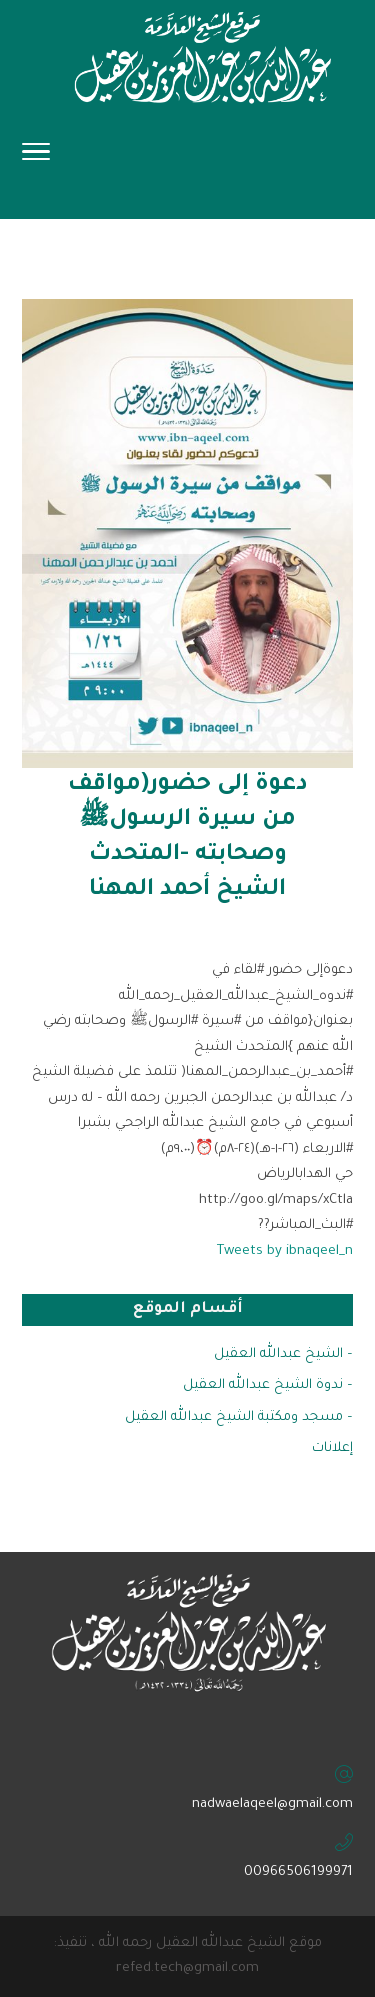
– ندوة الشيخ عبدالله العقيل (268, 1385)
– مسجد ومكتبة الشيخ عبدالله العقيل (239, 1417)
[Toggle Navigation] (36, 158)
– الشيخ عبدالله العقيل (283, 1354)
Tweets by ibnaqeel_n (285, 1251)
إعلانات (332, 1448)
